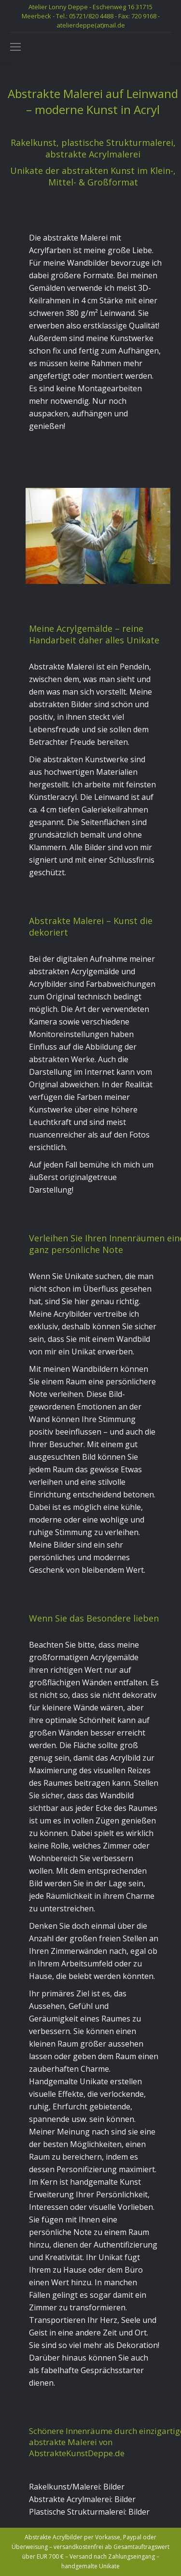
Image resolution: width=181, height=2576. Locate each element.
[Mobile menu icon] (15, 47)
